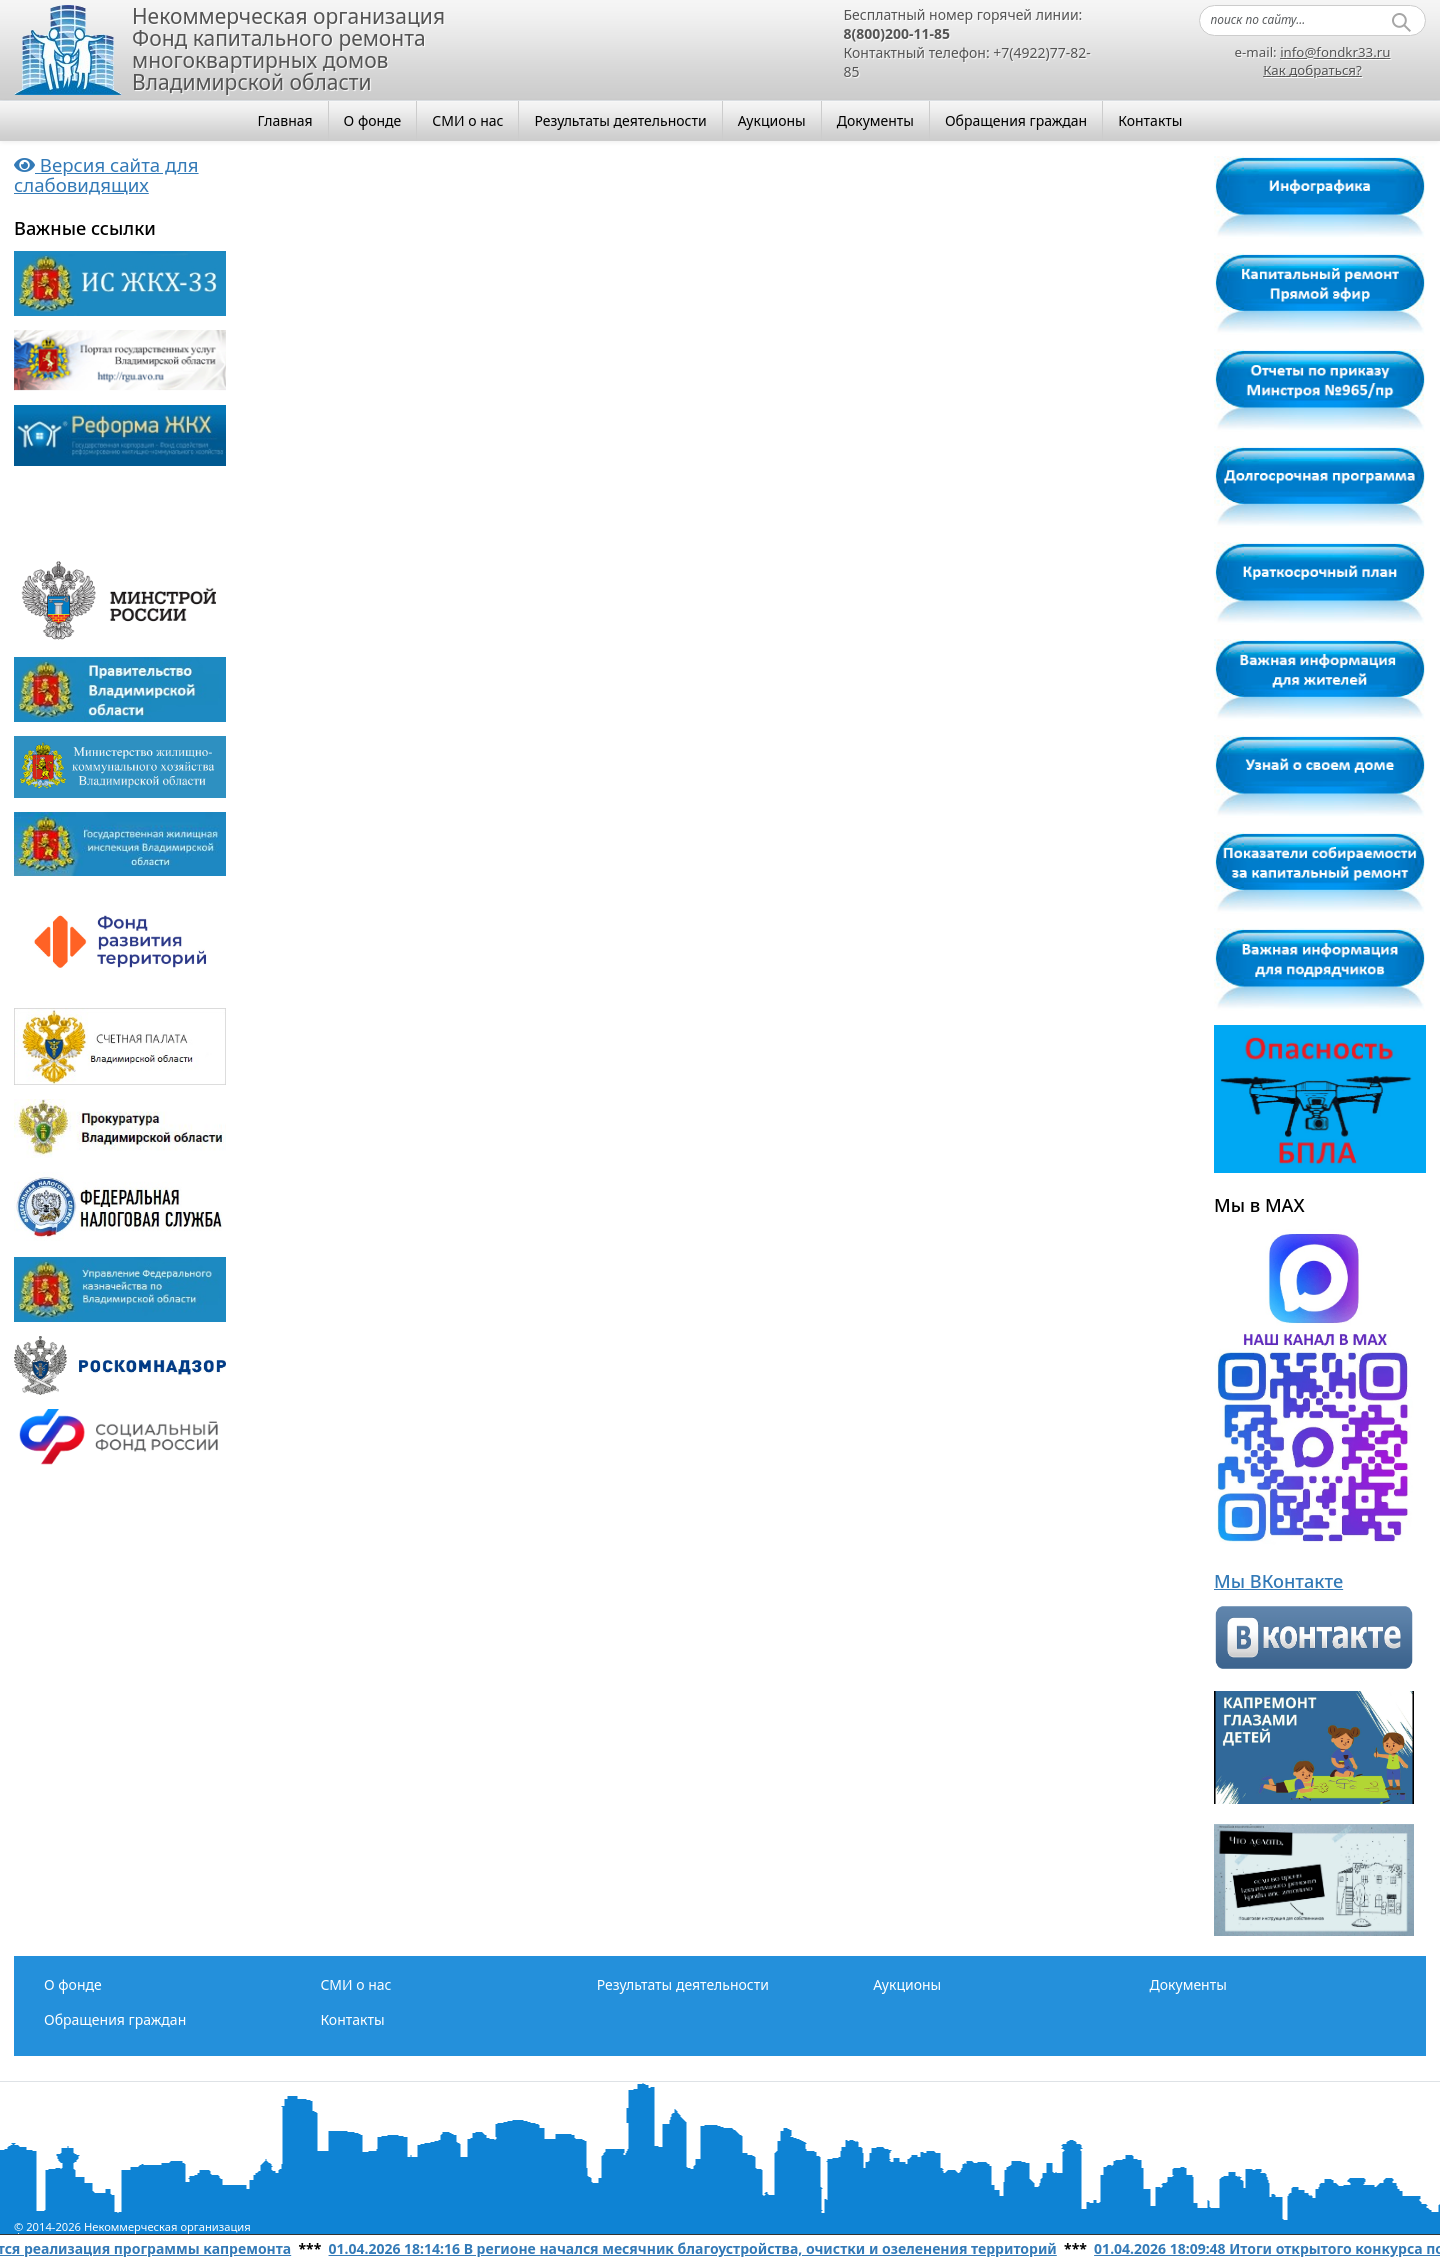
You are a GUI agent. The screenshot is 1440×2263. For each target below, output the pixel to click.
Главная (285, 120)
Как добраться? (1312, 70)
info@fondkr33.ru (1335, 52)
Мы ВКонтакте (1278, 1581)
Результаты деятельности (620, 120)
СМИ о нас (467, 120)
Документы (875, 120)
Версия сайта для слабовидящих (106, 174)
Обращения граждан (1016, 120)
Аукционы (772, 120)
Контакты (1150, 120)
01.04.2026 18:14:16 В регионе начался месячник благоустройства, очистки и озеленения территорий (699, 2248)
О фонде (373, 120)
